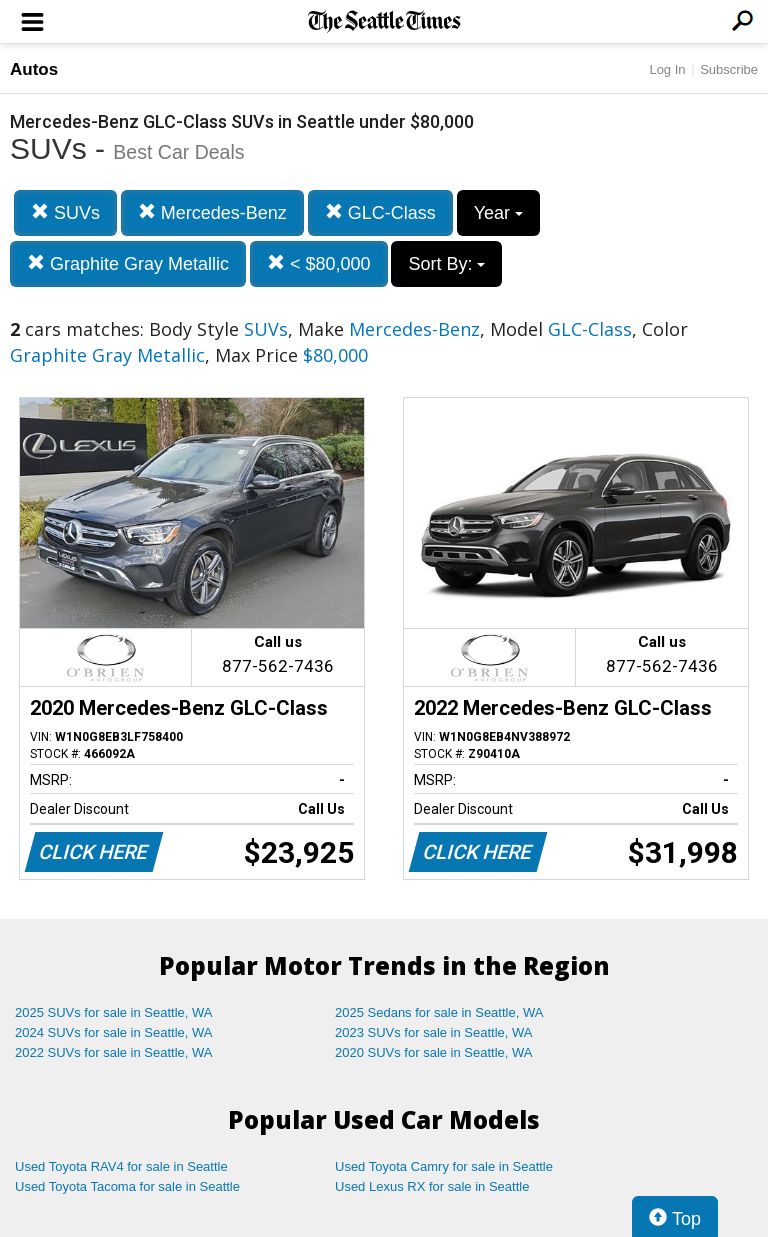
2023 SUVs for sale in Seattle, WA (434, 1032)
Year (498, 213)
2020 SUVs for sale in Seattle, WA (434, 1052)
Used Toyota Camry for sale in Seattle (444, 1166)
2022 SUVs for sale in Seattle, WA (114, 1052)
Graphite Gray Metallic (128, 263)
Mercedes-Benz (212, 212)
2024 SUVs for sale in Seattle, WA (114, 1032)
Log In (667, 69)
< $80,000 (319, 263)
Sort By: (446, 264)
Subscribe (729, 69)
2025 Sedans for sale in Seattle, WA (439, 1012)
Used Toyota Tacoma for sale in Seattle (127, 1186)
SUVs (65, 212)
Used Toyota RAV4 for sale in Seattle (121, 1166)
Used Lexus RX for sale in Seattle (432, 1186)
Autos (34, 69)
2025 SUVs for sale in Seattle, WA (114, 1012)
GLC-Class (380, 212)
